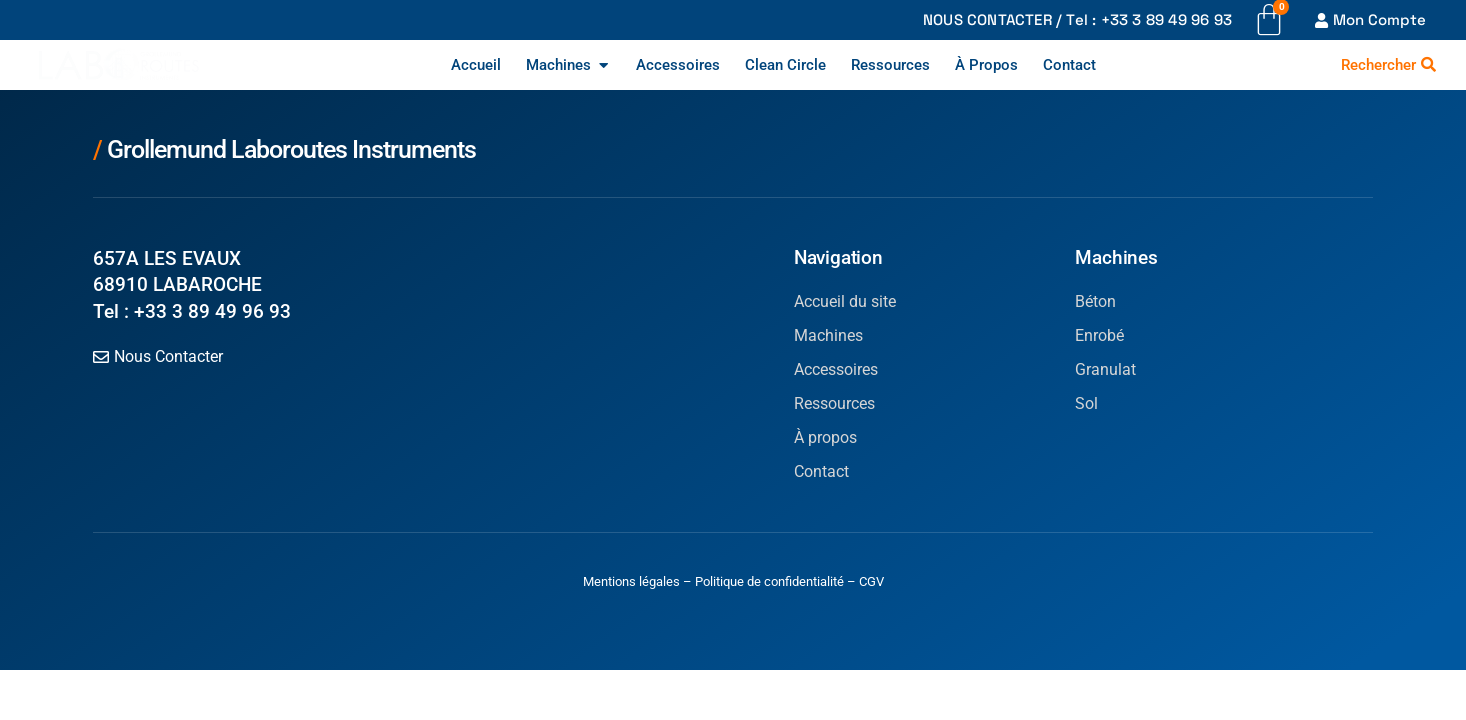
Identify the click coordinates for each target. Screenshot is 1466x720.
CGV (871, 581)
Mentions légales (631, 581)
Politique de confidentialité (769, 581)
